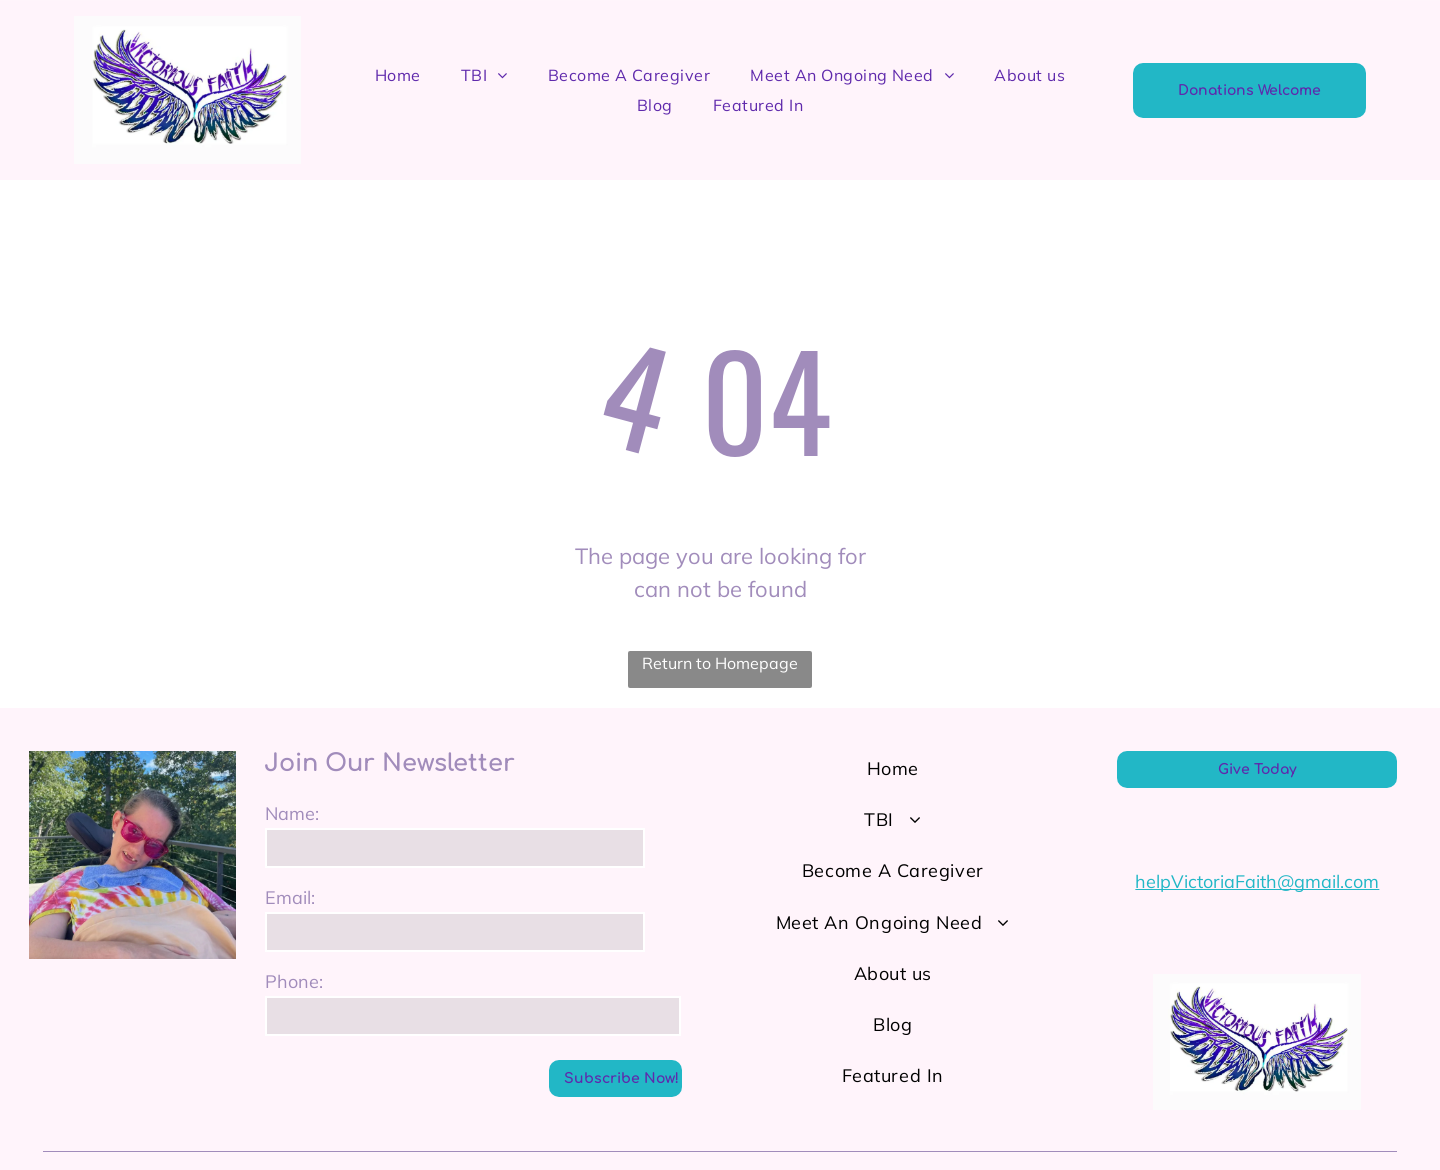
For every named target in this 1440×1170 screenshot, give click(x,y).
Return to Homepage (720, 663)
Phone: (294, 981)
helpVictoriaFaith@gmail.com (1257, 881)
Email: (290, 897)
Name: (292, 813)
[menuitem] (398, 75)
